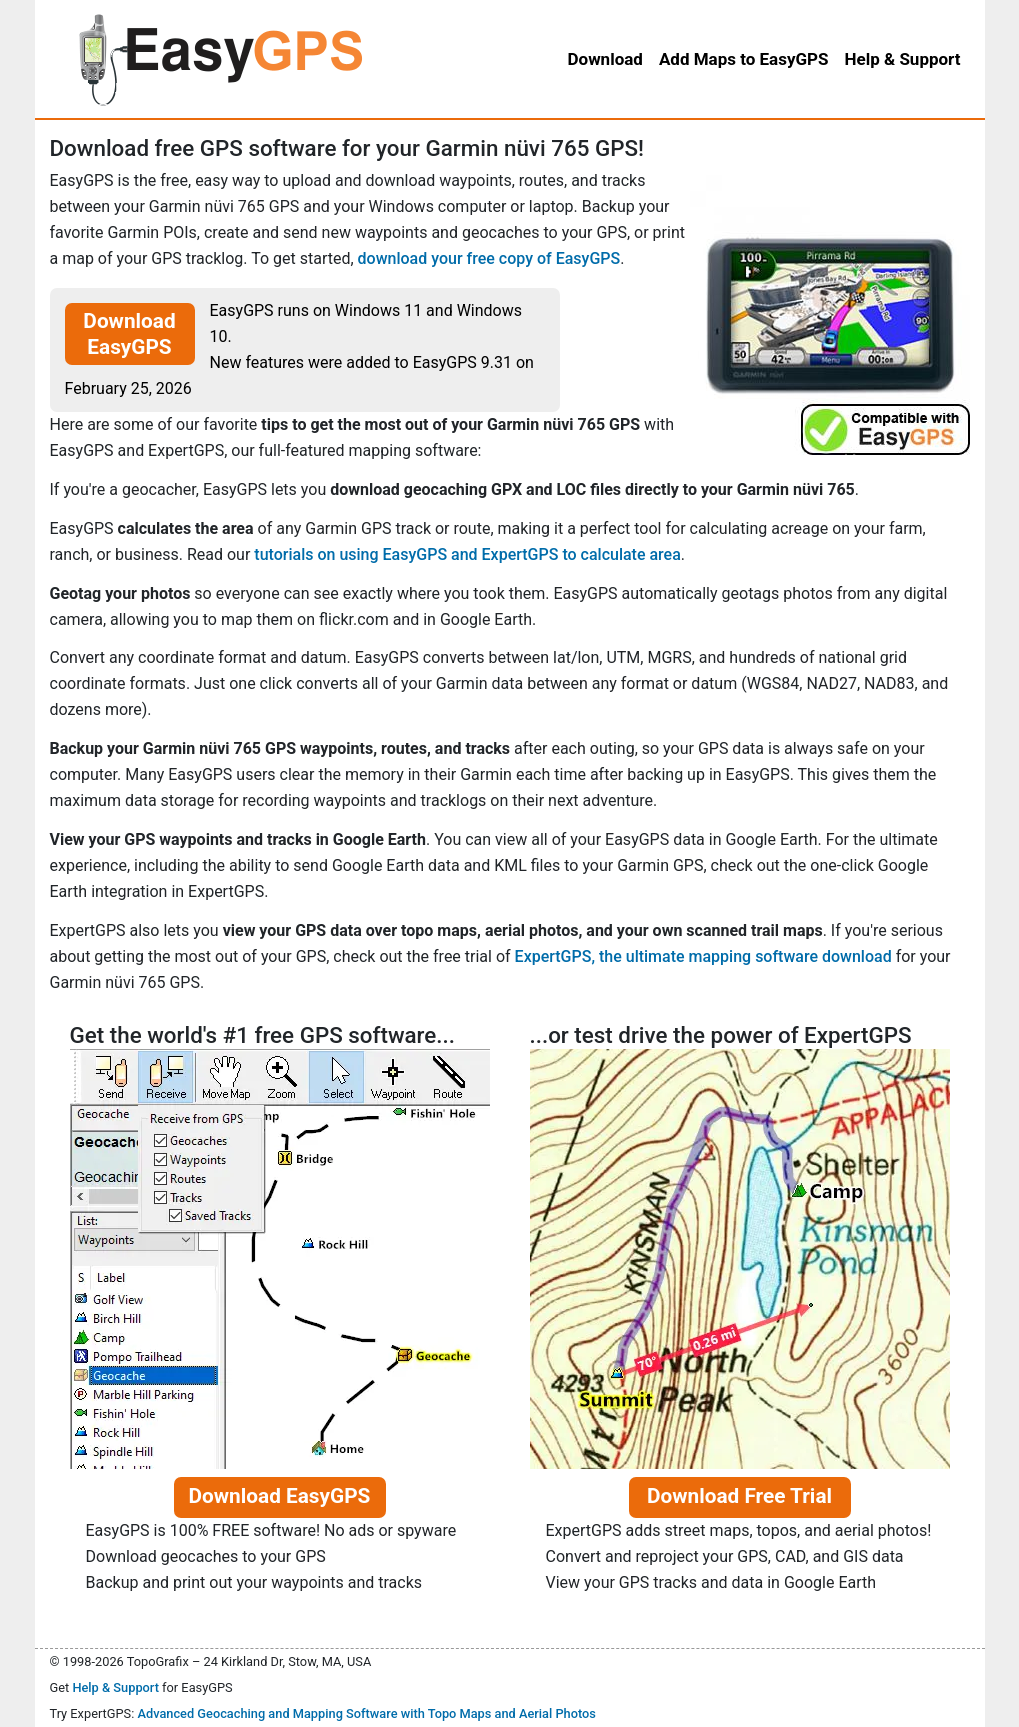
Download (604, 59)
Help (903, 59)
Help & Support (115, 1687)
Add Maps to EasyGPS (744, 59)
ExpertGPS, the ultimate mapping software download (703, 956)
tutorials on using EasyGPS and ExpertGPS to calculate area (467, 554)
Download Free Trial (739, 1496)
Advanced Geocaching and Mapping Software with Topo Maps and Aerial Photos (366, 1713)
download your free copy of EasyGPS (489, 258)
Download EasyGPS (129, 334)
